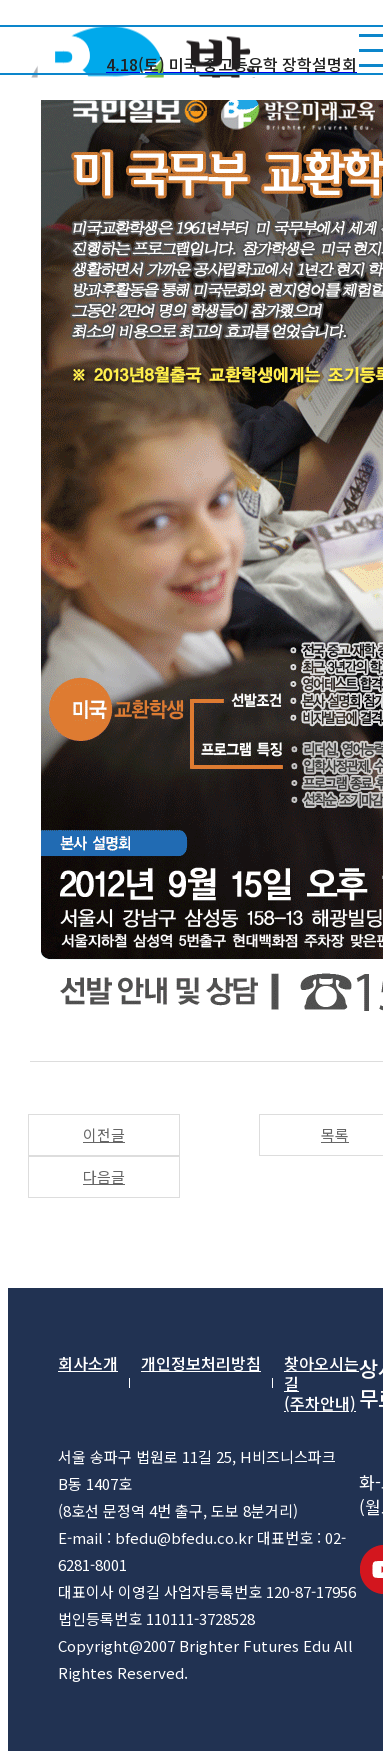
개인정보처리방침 (201, 1364)
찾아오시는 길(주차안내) (321, 1383)
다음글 (104, 1176)
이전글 (104, 1134)
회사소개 (88, 1364)
